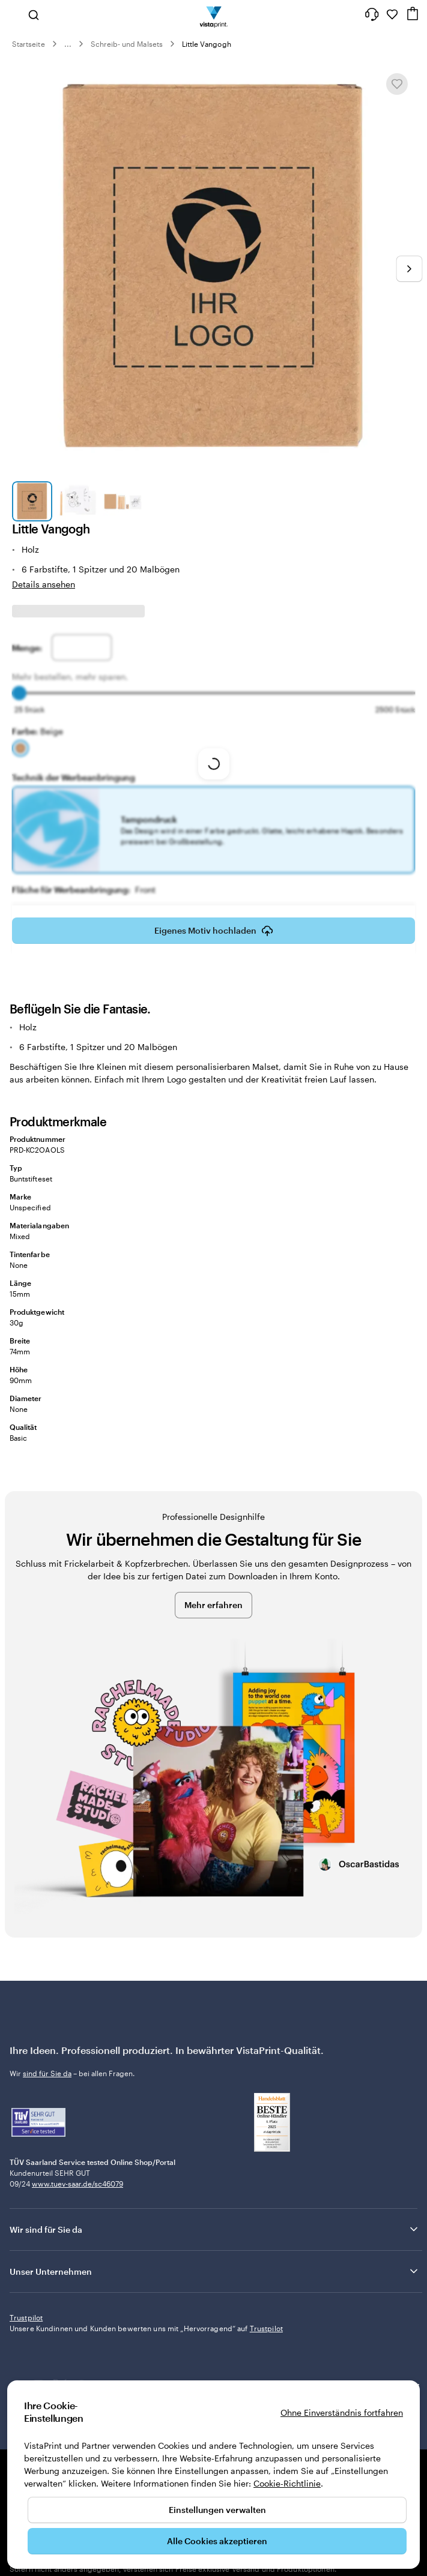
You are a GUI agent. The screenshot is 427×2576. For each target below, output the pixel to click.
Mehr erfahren (213, 1605)
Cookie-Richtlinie (287, 2483)
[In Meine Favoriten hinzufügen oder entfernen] (397, 84)
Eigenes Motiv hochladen (214, 934)
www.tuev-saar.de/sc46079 (77, 2183)
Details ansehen (43, 584)
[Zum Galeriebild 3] (123, 501)
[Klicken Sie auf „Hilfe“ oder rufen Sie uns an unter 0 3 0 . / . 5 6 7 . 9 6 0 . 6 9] (371, 14)
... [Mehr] (67, 44)
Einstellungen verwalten (217, 2510)
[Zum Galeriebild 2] (77, 501)
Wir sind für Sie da (215, 2229)
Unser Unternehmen (215, 2271)
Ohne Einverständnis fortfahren (341, 2412)
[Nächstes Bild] (409, 269)
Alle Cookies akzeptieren (217, 2541)
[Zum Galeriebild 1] (32, 501)
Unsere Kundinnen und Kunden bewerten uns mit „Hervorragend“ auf (146, 2328)
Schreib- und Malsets (127, 44)
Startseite (28, 44)
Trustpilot (26, 2317)
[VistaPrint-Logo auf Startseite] (213, 14)
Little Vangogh (206, 44)
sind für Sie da (47, 2073)
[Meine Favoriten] (392, 14)
